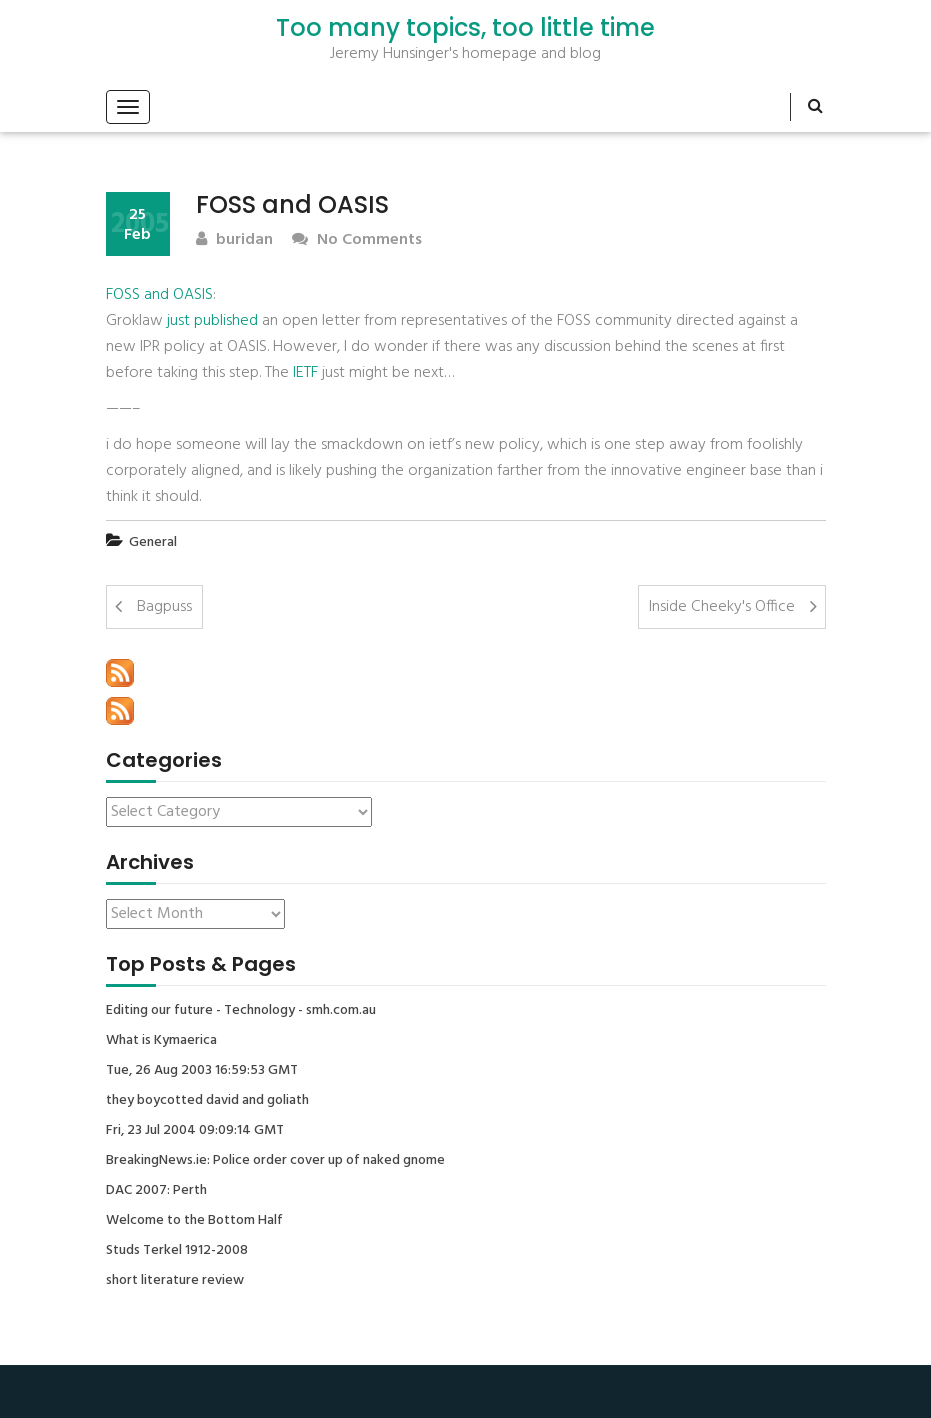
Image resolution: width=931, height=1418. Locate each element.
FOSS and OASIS (159, 295)
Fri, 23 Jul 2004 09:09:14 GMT (195, 1131)
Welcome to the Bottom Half (194, 1221)
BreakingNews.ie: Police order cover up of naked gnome (275, 1161)
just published (212, 321)
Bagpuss (164, 607)
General (153, 542)
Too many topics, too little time (465, 28)
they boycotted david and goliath (207, 1101)
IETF (305, 373)
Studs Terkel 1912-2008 (177, 1251)
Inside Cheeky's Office (722, 607)
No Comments (357, 240)
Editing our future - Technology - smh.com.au (241, 1011)
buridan (234, 240)
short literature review (175, 1281)
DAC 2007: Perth (156, 1191)
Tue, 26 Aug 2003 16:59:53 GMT (202, 1071)
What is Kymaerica (161, 1041)
